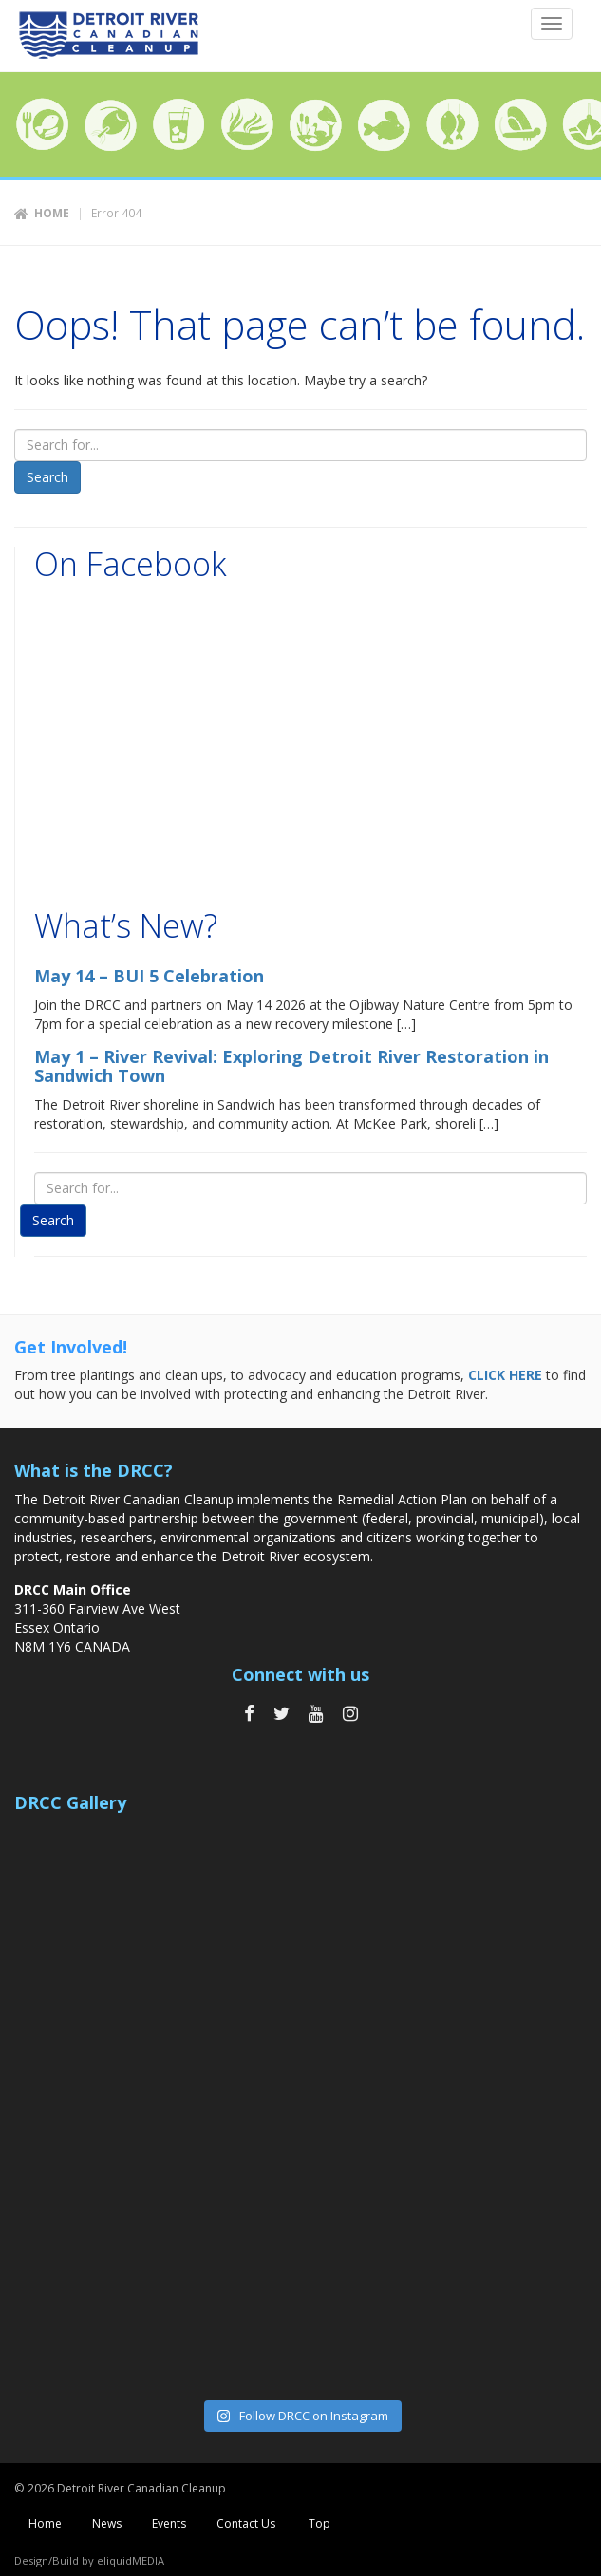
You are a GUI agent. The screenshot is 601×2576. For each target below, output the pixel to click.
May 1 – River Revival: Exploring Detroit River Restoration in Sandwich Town (291, 1066)
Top (318, 2523)
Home (51, 212)
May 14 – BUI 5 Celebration (149, 975)
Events (169, 2523)
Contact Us (245, 2523)
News (107, 2523)
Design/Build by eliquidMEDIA (89, 2560)
